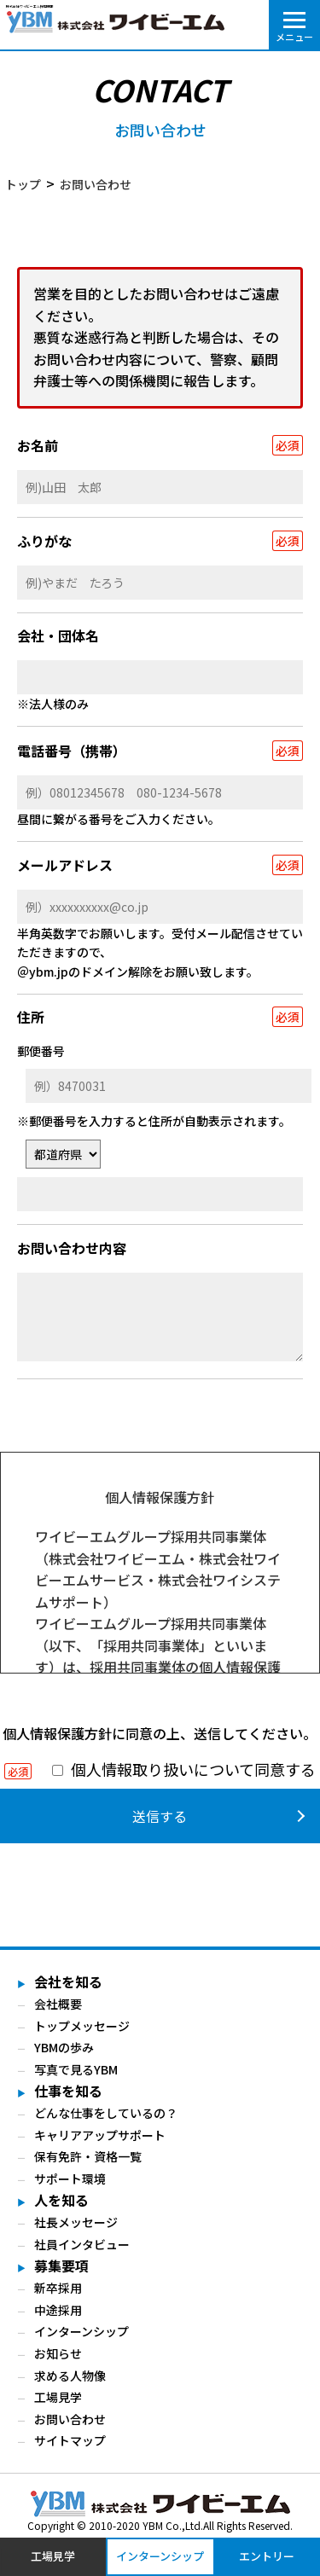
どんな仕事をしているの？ (105, 2112)
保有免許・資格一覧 (88, 2157)
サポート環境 (70, 2178)
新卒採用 (58, 2287)
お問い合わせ (70, 2419)
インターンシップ (81, 2331)
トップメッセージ (82, 2025)
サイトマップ (70, 2440)
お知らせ (58, 2353)
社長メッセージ (76, 2222)
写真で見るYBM (76, 2069)
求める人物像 (70, 2375)
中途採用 (58, 2309)
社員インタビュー (82, 2244)
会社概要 (58, 2003)
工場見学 (58, 2396)
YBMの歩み (64, 2048)
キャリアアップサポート (100, 2135)
